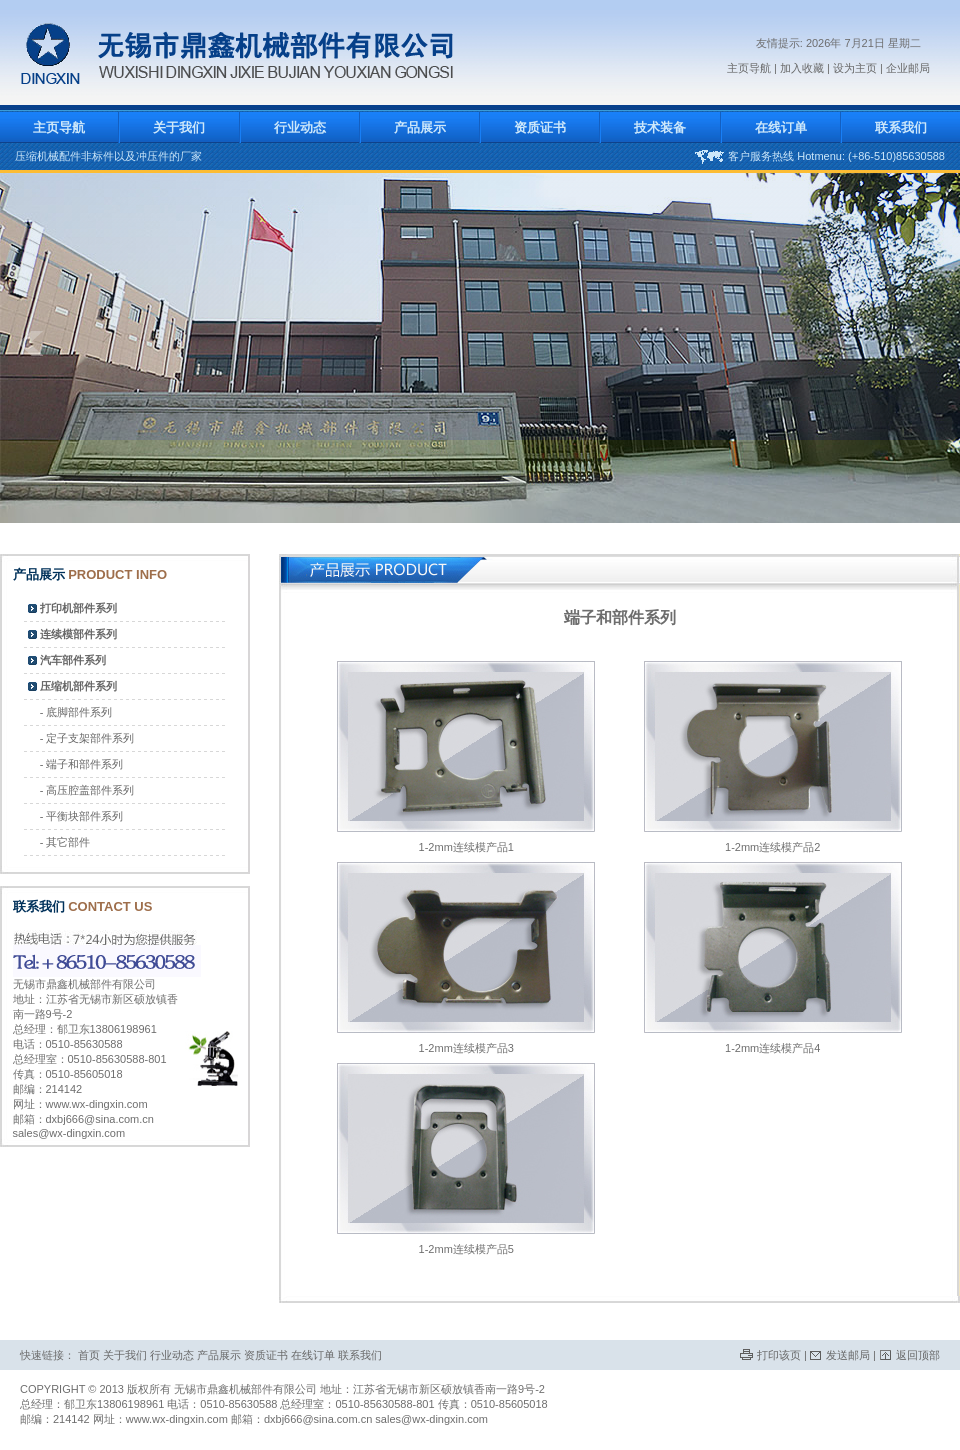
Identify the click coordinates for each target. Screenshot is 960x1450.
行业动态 (300, 127)
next (921, 354)
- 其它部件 (65, 842)
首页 (89, 1355)
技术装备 (660, 127)
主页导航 (749, 68)
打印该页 (779, 1355)
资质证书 (540, 127)
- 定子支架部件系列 (87, 738)
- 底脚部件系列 (76, 712)
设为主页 (855, 68)
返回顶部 (918, 1355)
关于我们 (179, 127)
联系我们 (901, 127)
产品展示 (420, 127)
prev (38, 354)
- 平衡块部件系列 (82, 816)
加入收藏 (803, 68)
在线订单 (781, 127)
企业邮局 (908, 68)
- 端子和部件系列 (82, 764)
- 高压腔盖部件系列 (87, 790)
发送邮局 (848, 1355)
